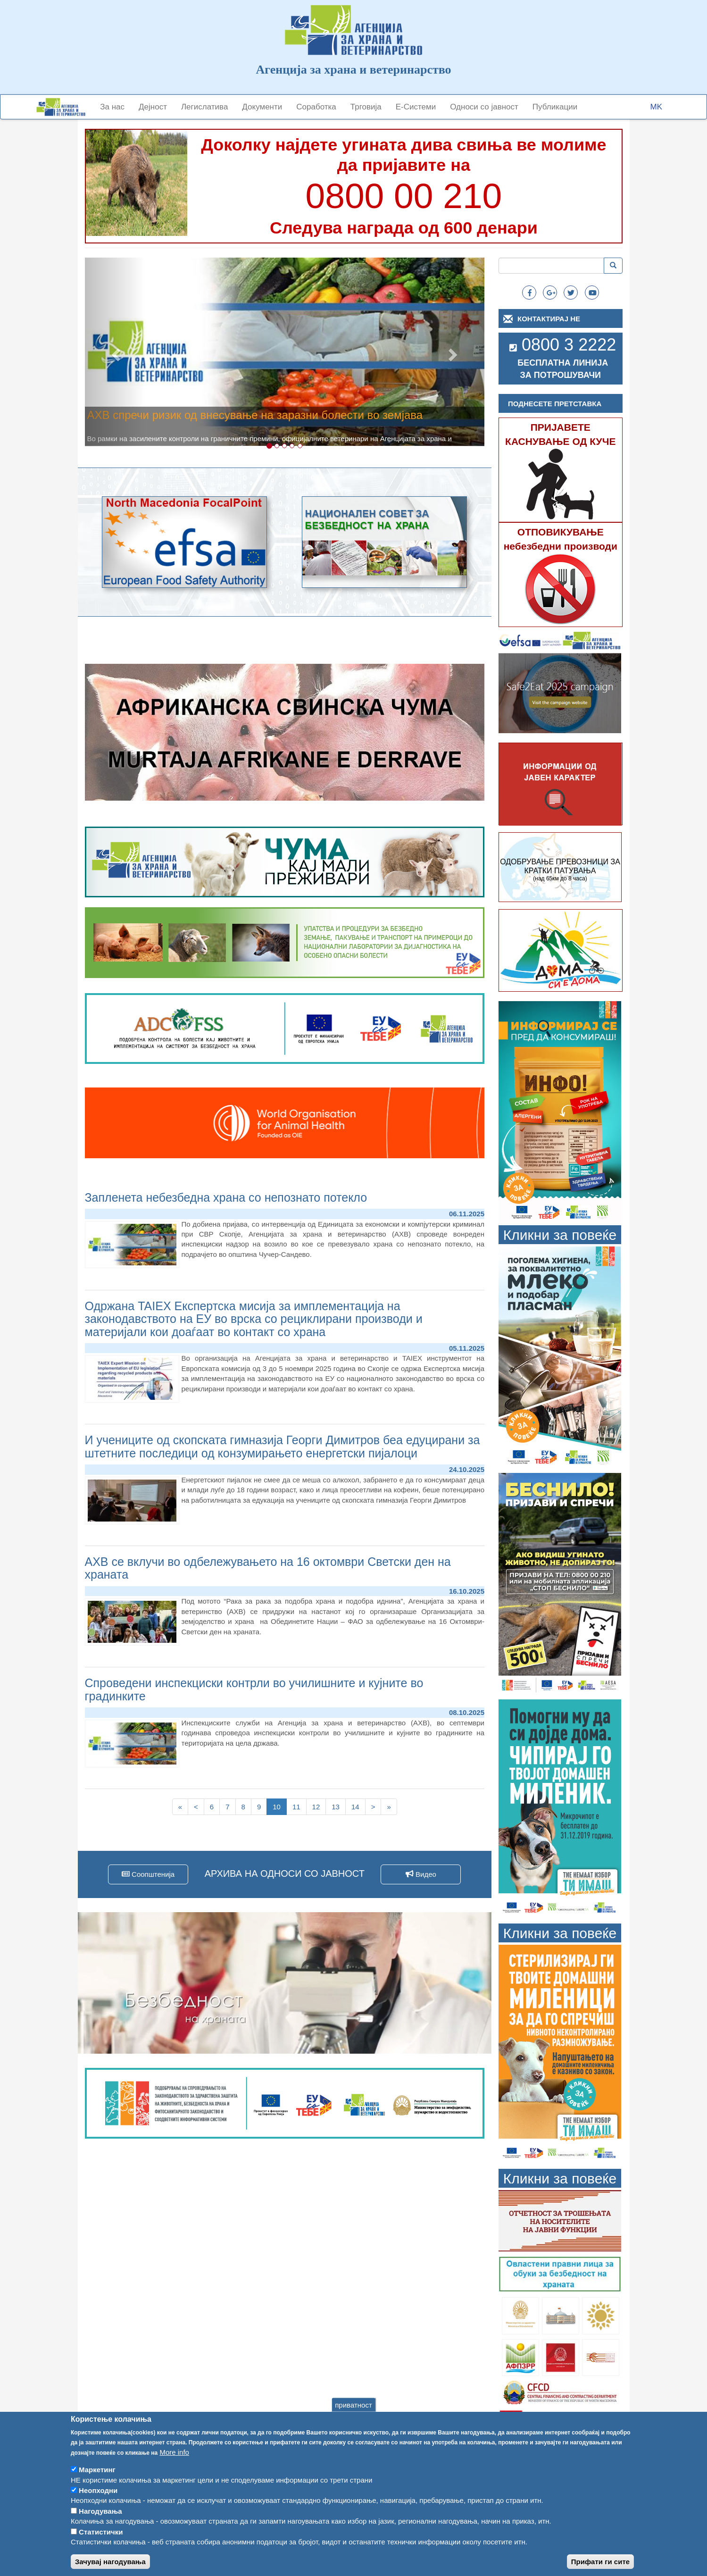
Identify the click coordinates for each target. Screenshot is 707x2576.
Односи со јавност (484, 106)
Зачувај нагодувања (110, 2563)
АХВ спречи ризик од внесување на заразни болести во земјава (255, 415)
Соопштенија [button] (148, 1874)
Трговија (366, 106)
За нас (112, 106)
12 (319, 1806)
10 (280, 1808)
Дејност (153, 106)
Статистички (101, 2534)
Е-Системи (416, 106)
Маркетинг (97, 2471)
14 (358, 1806)
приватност (353, 2406)
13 (339, 1806)
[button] (115, 352)
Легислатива (204, 106)
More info (174, 2454)
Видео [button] (421, 1874)
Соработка (316, 106)
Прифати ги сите (600, 2563)
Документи (262, 106)
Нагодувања (100, 2513)
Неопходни (98, 2492)
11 (299, 1806)
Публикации (554, 106)
